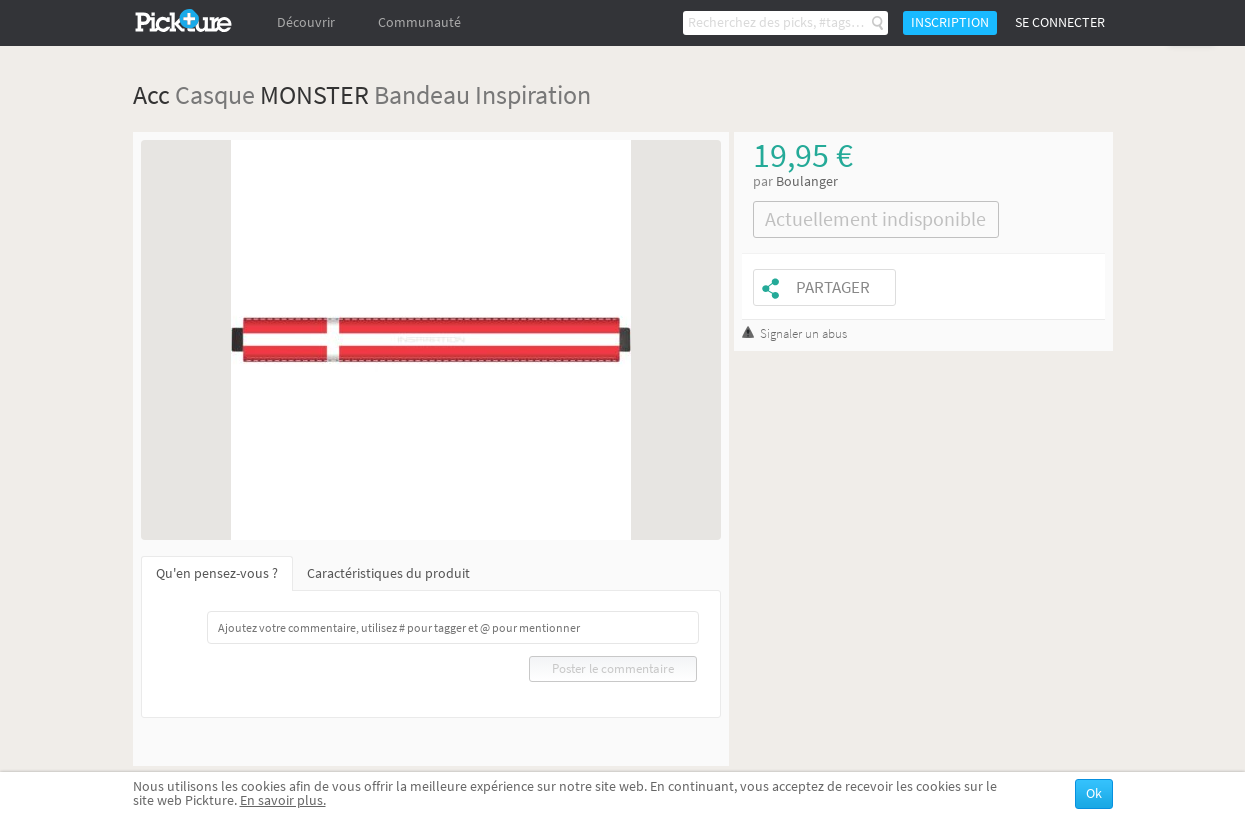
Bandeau (422, 94)
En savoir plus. (283, 800)
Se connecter (1060, 22)
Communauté (419, 22)
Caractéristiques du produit (388, 573)
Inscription (950, 22)
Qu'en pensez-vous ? (217, 573)
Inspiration (533, 94)
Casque (215, 94)
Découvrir (306, 22)
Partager (833, 287)
